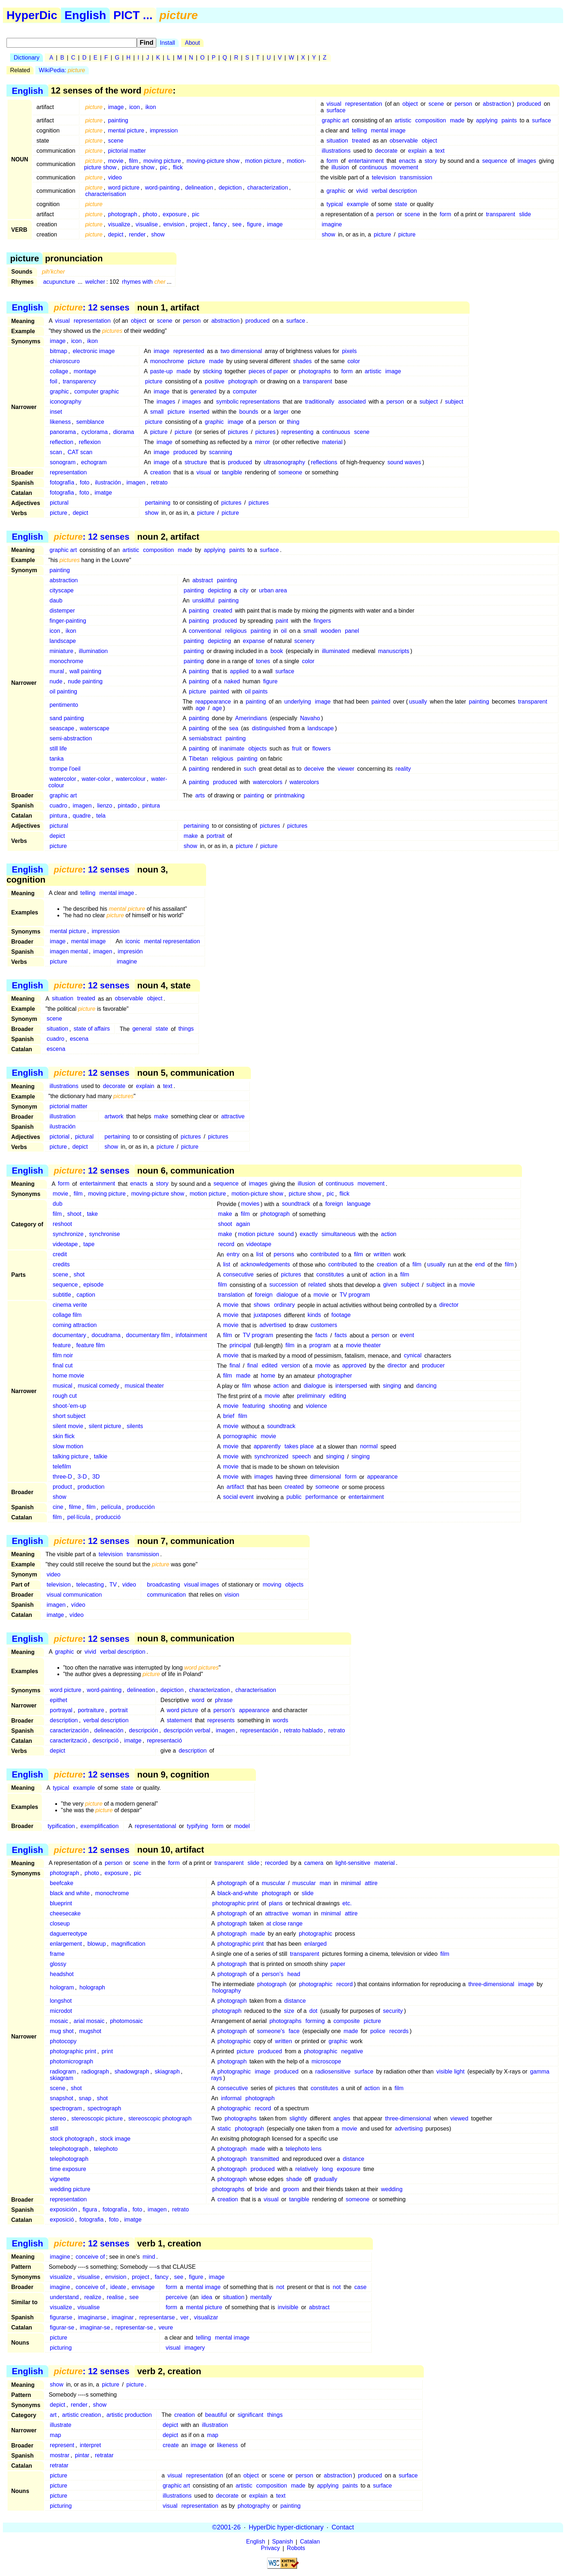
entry (233, 1255)
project (198, 224)
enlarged (315, 1944)
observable (403, 141)
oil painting (63, 691)
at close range (284, 1923)
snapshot (61, 2098)
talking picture (70, 1457)
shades (302, 361)
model (242, 1826)
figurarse (61, 2317)
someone (290, 472)
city (244, 590)
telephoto (106, 2149)
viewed (459, 2118)
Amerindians (251, 718)
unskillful (203, 600)
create (171, 2445)
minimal (351, 1883)
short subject (69, 1416)
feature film (90, 1346)
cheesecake (65, 1913)
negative (352, 2051)
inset (56, 412)
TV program (355, 1295)
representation (363, 104)
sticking (212, 371)
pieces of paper (268, 371)
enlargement (66, 1944)
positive (214, 381)
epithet (58, 1700)
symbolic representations (248, 402)
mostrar (59, 2455)
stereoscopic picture (97, 2118)
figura (90, 2209)
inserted (199, 412)
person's (224, 1710)
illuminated (335, 651)
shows (262, 1305)
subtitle (62, 1295)
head (293, 1974)
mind (149, 2257)
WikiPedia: (62, 70)
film (133, 161)
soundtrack (296, 1204)
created (222, 611)
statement (179, 1720)
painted (219, 691)
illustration (62, 1116)
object (410, 104)
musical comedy (98, 1386)
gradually (325, 2179)
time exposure (68, 2169)
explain (417, 151)
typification (61, 1826)
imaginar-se (95, 2327)
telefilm (62, 1467)
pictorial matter (127, 151)
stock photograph (72, 2139)
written (382, 1255)
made (457, 120)
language (359, 1204)
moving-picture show (213, 161)
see (236, 224)
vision (232, 1595)
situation (337, 141)
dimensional (325, 1477)
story (431, 161)
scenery (304, 641)
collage (59, 371)
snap (85, 2098)
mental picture (126, 130)
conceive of (90, 2257)
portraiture (91, 1710)
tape (89, 1244)
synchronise (104, 1234)
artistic (403, 120)
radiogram (63, 2071)
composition (430, 120)
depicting (219, 590)
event (407, 1335)
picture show (138, 167)
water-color (96, 779)
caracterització (68, 1740)
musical (62, 1386)
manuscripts (393, 651)
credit (60, 1255)
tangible (232, 472)
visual (334, 104)
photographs (315, 371)
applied (239, 671)
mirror (262, 442)
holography (226, 1991)
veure (165, 2327)
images (527, 161)
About (192, 43)
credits (61, 1265)
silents (135, 1426)
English (85, 15)
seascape (61, 728)
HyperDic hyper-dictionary (286, 2527)
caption (86, 1295)
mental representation (172, 941)
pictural (59, 503)
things (186, 1029)
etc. (347, 1903)
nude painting (85, 681)
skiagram (61, 2078)
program (320, 1346)
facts (321, 1335)
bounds (248, 412)
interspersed (351, 1386)
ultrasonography (284, 462)
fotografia (62, 492)
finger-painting (67, 621)
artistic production (129, 2415)
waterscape (94, 728)
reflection (61, 442)
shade (294, 2179)
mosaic (59, 2021)
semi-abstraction (70, 738)
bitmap (58, 351)
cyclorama (94, 432)
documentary (69, 1335)
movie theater (363, 1346)
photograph (122, 214)
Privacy (270, 2548)
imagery (194, 2348)
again (243, 1224)
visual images (201, 1584)
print (107, 2051)
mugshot (90, 2031)
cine (58, 1507)
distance (295, 2001)
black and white (70, 1893)
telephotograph (69, 2149)
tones (263, 661)
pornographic (240, 1436)
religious (236, 631)
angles (341, 2118)
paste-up (161, 371)
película (111, 1507)
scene (436, 104)
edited (270, 1366)
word (198, 1700)
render (137, 234)
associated (352, 402)
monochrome (167, 361)
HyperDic (31, 15)
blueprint (61, 1903)
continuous (373, 167)
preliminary (311, 1396)
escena (79, 1039)
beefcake (61, 1883)
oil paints (256, 691)
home (268, 1376)
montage (85, 371)
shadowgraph (131, 2071)
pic (163, 167)
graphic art (335, 120)
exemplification (99, 1826)
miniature (61, 651)
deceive (314, 769)
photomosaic (126, 2021)
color (353, 361)
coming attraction (75, 1325)
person (463, 104)
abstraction (497, 104)
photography (254, 2506)
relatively (306, 2169)
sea (233, 728)
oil (284, 631)
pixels (349, 351)
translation (231, 1295)
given (390, 1285)
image (116, 107)
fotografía (62, 482)
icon (134, 107)
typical (335, 204)
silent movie (68, 1426)
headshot (62, 1974)
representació (164, 1740)
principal (240, 1346)
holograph (92, 1987)
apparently (267, 1447)
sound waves (404, 462)
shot (79, 1275)
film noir (63, 1356)
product (62, 1487)
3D (96, 1477)
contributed (324, 1255)
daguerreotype (68, 1934)
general (142, 1029)
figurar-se (62, 2327)
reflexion (89, 442)
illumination (93, 651)
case (360, 2287)
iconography (65, 402)
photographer (335, 1376)
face (294, 2031)
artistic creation (81, 2415)
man (325, 1883)
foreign (334, 1204)
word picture (123, 187)
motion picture (263, 161)
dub (57, 1204)
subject (428, 402)
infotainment (191, 1335)
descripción (143, 1730)
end (480, 1265)
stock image (115, 2139)
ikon (150, 107)
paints (509, 120)
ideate (118, 2287)
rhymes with (144, 282)
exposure (175, 214)
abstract (202, 580)
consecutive (238, 1275)
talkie (100, 1457)
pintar (82, 2455)
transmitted (265, 2159)
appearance (382, 1477)
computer (245, 391)
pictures (238, 432)
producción (140, 1507)
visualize (119, 224)
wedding (392, 2189)
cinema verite (70, 1305)
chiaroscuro (65, 361)
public (293, 1497)
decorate (386, 151)
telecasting (90, 1584)
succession (283, 1285)
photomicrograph (71, 2061)
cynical (413, 1356)
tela (101, 816)
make (191, 836)
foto (85, 482)
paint (282, 621)
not (280, 2287)
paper (338, 1964)
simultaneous (339, 1234)
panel (352, 631)
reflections (324, 462)
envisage (142, 2287)
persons (284, 1255)
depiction (230, 187)
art (53, 2415)
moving (272, 1584)
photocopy (63, 2041)
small (157, 412)
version (291, 1366)
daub (55, 600)
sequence (494, 161)
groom (291, 2189)
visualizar (206, 2317)
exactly (309, 1234)
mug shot (62, 2031)
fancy (220, 224)
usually (418, 702)
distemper (62, 611)
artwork (114, 1116)
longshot (61, 2001)
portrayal (61, 1710)
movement (404, 167)
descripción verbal (187, 1730)
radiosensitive (333, 2071)
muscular (273, 1883)
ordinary (284, 1305)
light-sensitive (352, 1863)
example (358, 204)
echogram (94, 462)
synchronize (68, 1234)
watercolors (267, 782)
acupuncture (59, 282)
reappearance (213, 702)
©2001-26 (226, 2527)
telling (359, 130)
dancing (426, 1386)
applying (487, 120)
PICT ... (132, 15)
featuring (254, 1406)
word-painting (162, 187)
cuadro (58, 805)
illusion (340, 167)
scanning (220, 452)
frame (57, 1954)
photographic (315, 1934)
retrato (159, 482)
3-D (82, 1477)
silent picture (105, 1426)
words (280, 1720)
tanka (56, 759)
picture (382, 234)
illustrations (336, 151)
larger (281, 412)
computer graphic (96, 391)
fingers (322, 621)
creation (160, 472)
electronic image (94, 351)
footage (341, 1315)
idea (206, 2297)
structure (195, 462)
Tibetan (198, 759)
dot (313, 2011)
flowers (321, 748)
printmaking (290, 795)
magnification (128, 1944)
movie (115, 161)
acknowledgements (265, 1265)
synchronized (271, 1457)
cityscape (61, 590)
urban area (273, 590)
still (54, 2128)
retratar (104, 2455)
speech (301, 1457)
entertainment (366, 161)
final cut (63, 1366)
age (200, 708)
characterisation (105, 194)
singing (392, 1386)
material (332, 442)
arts (200, 795)
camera (313, 1863)
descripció (106, 1740)
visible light (450, 2071)
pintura (151, 805)
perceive (176, 2297)
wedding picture (70, 2189)
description (64, 1720)
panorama (63, 432)
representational (155, 1826)
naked (232, 681)
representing (297, 432)
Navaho (310, 718)
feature (62, 1346)
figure (254, 224)
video (115, 177)
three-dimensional (491, 1984)
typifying (197, 1826)
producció (108, 1517)
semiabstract (205, 738)
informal (231, 2098)
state (401, 204)
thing (293, 422)
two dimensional (241, 351)
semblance (90, 422)
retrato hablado (303, 1730)
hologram (62, 1987)
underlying (297, 702)
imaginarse (92, 2317)
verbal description (394, 191)
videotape (65, 1244)
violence (316, 1406)
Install (167, 43)
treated (361, 141)
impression (164, 130)
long (327, 2169)
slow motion (68, 1447)
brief (228, 1416)
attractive (233, 1116)
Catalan (310, 2542)
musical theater (144, 1386)
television (384, 177)
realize (92, 2297)
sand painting (66, 718)
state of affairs (92, 1029)
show (158, 234)
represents (221, 1720)
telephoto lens (304, 2149)
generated (203, 391)
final (235, 1366)
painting (118, 120)
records (398, 2031)
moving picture (162, 161)
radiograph (95, 2071)
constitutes (330, 1275)
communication (166, 1595)
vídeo (78, 1605)
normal (369, 1447)
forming (315, 2021)
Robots (296, 2548)
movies (250, 1204)
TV (113, 1584)
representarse (157, 2317)
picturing (60, 2348)
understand (64, 2297)
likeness (60, 422)
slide (525, 214)
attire (371, 1883)
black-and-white (237, 1893)
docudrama (106, 1335)
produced (529, 104)
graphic (336, 191)
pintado (127, 805)
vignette (60, 2179)
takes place (299, 1447)
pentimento (63, 705)
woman (301, 1913)
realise (115, 2297)
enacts (407, 161)
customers (323, 1325)
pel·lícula (78, 1517)
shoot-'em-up (69, 1406)
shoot (74, 1214)
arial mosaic (89, 2021)
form (332, 161)
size (289, 2011)
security (393, 2011)
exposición (63, 2209)
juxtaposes (268, 1315)
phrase (224, 1700)
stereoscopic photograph (159, 2118)
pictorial (59, 1136)
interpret (90, 2445)
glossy (58, 1964)
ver (184, 2317)
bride (261, 2189)
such (250, 769)
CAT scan (80, 452)
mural (56, 671)
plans (276, 1903)
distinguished (269, 728)
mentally (261, 2297)
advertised (273, 1325)
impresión (130, 951)
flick (178, 167)
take (92, 1214)
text (440, 151)
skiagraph (167, 2071)
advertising (409, 2128)
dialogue (288, 1295)
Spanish (282, 2542)
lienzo (104, 805)
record (226, 1244)
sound (286, 1234)
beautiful (216, 2415)
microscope (326, 2061)
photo (150, 214)
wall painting (85, 671)
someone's (271, 2031)
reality (403, 769)
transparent (500, 214)
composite (347, 2021)
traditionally (319, 402)
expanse (254, 641)
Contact (342, 2527)
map (55, 2435)
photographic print (235, 1903)
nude (55, 681)
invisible (288, 2307)
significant (250, 2415)
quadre (82, 816)
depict (115, 234)
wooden (331, 631)
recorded (276, 1863)
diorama (123, 432)
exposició (62, 2219)
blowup (96, 1944)
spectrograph (104, 2108)
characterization (267, 187)
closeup (60, 1923)
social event (238, 1497)
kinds (314, 1315)
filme (75, 1507)
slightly (298, 2118)
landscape (62, 641)
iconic (132, 941)
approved (354, 1366)
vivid (362, 191)
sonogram (62, 462)
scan (56, 452)
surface (336, 110)
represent (62, 2445)
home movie (68, 1376)
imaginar (123, 2317)
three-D (62, 1477)
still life (58, 748)
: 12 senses (91, 307)
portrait (215, 836)
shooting (280, 1406)
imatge (103, 492)
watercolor (62, 779)
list (260, 1255)
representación (259, 1730)
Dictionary (26, 58)
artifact (235, 1487)
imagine (332, 224)
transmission (416, 177)
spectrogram (66, 2108)
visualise (147, 224)
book (276, 651)
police (378, 2031)
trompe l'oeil (64, 769)
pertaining (157, 503)
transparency (79, 381)
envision (173, 224)
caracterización (69, 1730)
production (91, 1487)
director (448, 1305)
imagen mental (69, 951)
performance (321, 1497)
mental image (388, 130)
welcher (95, 282)
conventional (205, 631)
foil (53, 381)
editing (337, 1396)
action (388, 1234)
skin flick (63, 1436)
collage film (67, 1315)
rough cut (65, 1396)
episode (93, 1285)
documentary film (148, 1335)
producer (433, 1366)
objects (257, 748)
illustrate (60, 2425)
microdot (61, 2011)
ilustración (108, 482)
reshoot (62, 1224)
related (317, 1285)
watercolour (131, 779)
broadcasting (163, 1584)
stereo (58, 2118)
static (224, 2128)
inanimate (231, 748)
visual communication (74, 1595)
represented (188, 351)
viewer (346, 769)
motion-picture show (257, 1194)
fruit (297, 748)
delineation (199, 187)
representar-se (134, 2327)
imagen (135, 482)
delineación (108, 1730)
